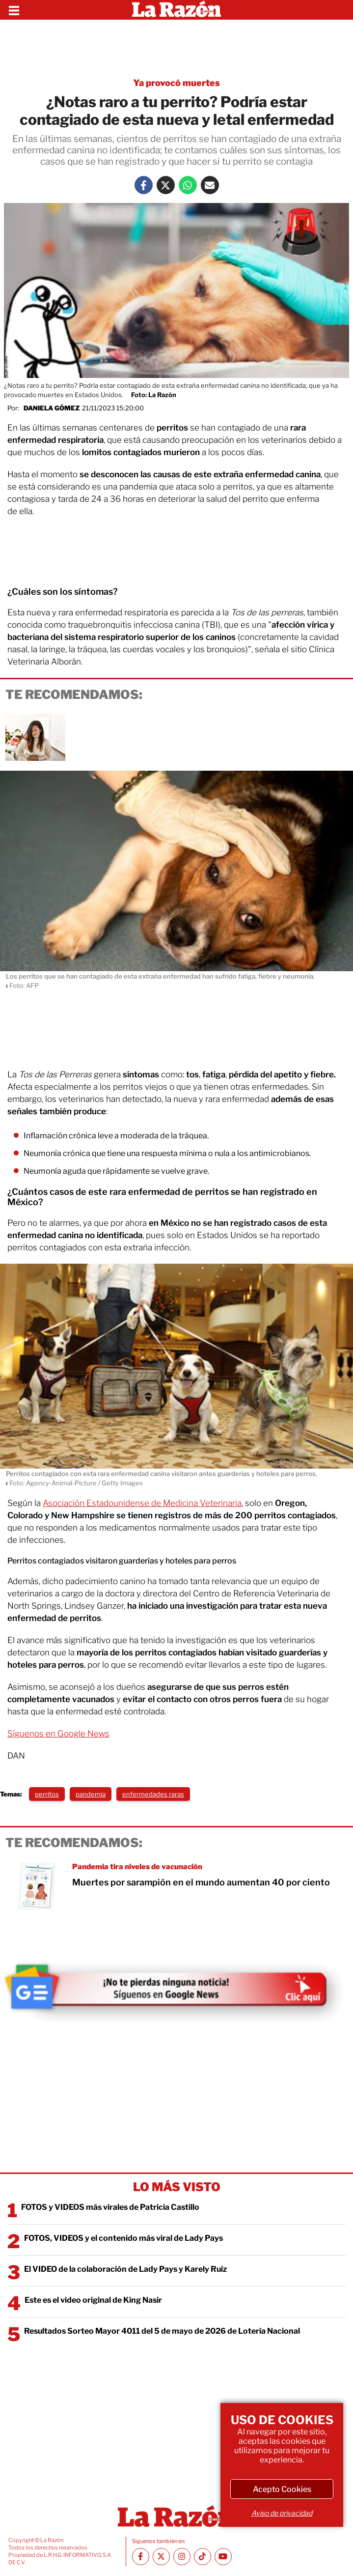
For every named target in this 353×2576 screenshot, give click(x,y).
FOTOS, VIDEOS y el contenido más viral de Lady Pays (123, 2238)
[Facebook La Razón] (144, 185)
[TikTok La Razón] (202, 2556)
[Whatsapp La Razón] (188, 185)
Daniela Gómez (52, 408)
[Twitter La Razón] (166, 185)
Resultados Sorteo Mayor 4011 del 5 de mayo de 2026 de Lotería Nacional (162, 2331)
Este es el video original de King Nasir (93, 2300)
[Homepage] (176, 9)
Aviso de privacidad (281, 2513)
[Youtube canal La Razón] (223, 2556)
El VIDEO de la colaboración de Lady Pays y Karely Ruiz (125, 2269)
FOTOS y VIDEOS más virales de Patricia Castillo (110, 2207)
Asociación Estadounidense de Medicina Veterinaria (142, 1503)
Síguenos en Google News (58, 1733)
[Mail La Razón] (210, 185)
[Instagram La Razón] (181, 2556)
